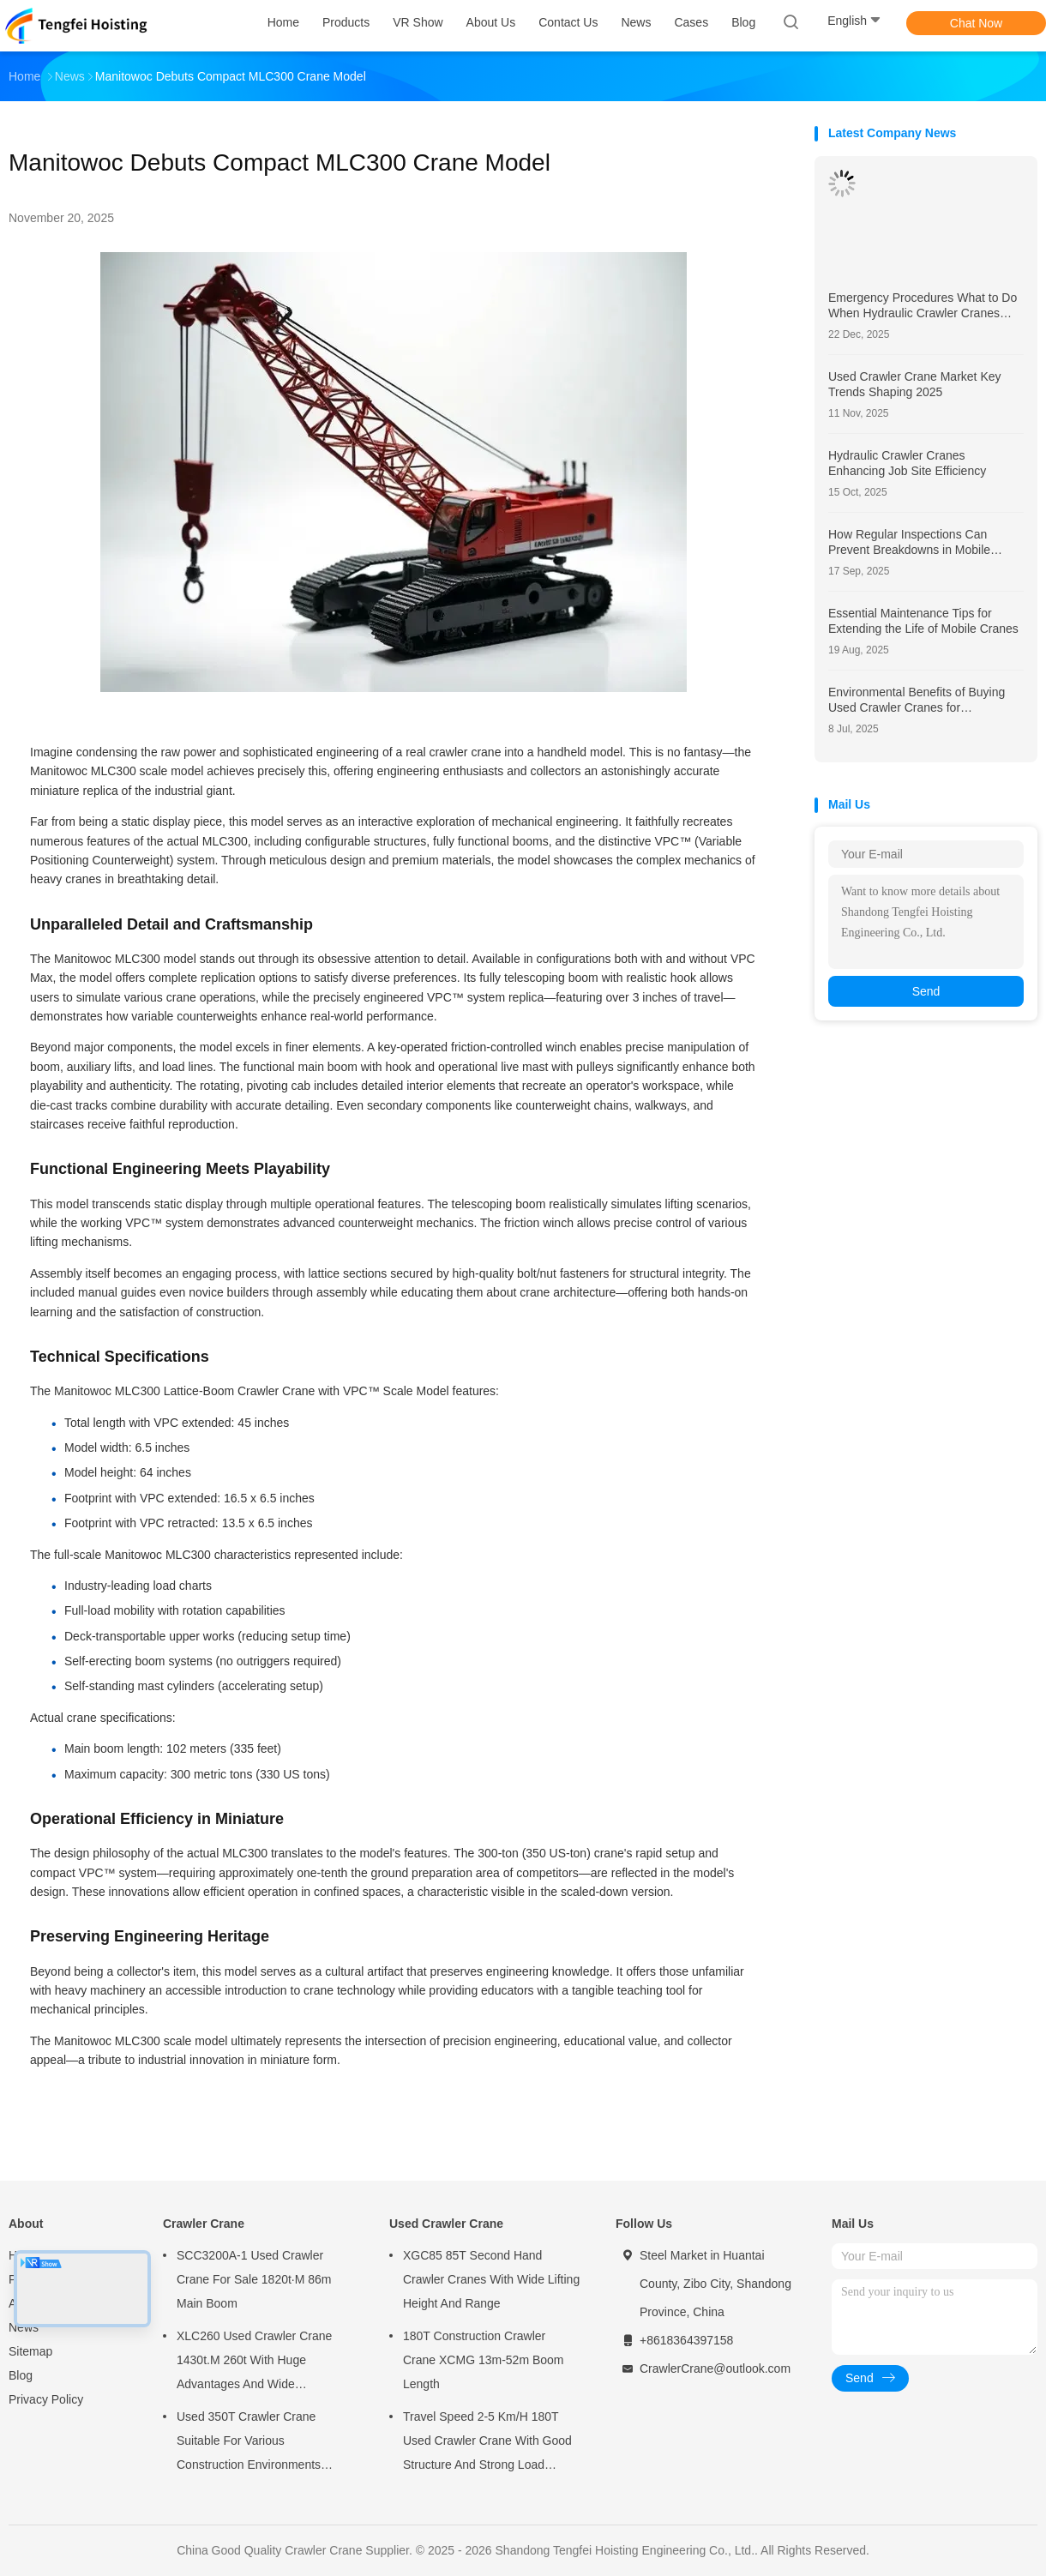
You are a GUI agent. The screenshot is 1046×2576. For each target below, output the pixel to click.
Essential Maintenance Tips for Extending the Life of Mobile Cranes (923, 620)
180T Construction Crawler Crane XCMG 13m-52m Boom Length (483, 2360)
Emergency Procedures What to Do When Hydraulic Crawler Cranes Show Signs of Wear (922, 306)
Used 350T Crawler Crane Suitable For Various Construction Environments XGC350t (249, 2443)
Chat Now (976, 23)
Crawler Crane (203, 2223)
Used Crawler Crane (446, 2223)
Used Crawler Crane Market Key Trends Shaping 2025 (914, 384)
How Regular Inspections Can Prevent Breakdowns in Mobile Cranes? (909, 542)
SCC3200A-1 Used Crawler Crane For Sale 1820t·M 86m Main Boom (254, 2279)
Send (926, 991)
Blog (21, 2375)
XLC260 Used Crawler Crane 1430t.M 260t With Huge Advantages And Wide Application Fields (254, 2362)
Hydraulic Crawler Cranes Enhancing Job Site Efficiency (907, 463)
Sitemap (30, 2351)
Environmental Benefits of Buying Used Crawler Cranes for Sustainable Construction (916, 700)
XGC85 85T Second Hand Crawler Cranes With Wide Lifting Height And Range (491, 2279)
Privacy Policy (46, 2399)
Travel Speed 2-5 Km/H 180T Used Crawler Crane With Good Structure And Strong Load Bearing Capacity (487, 2443)
